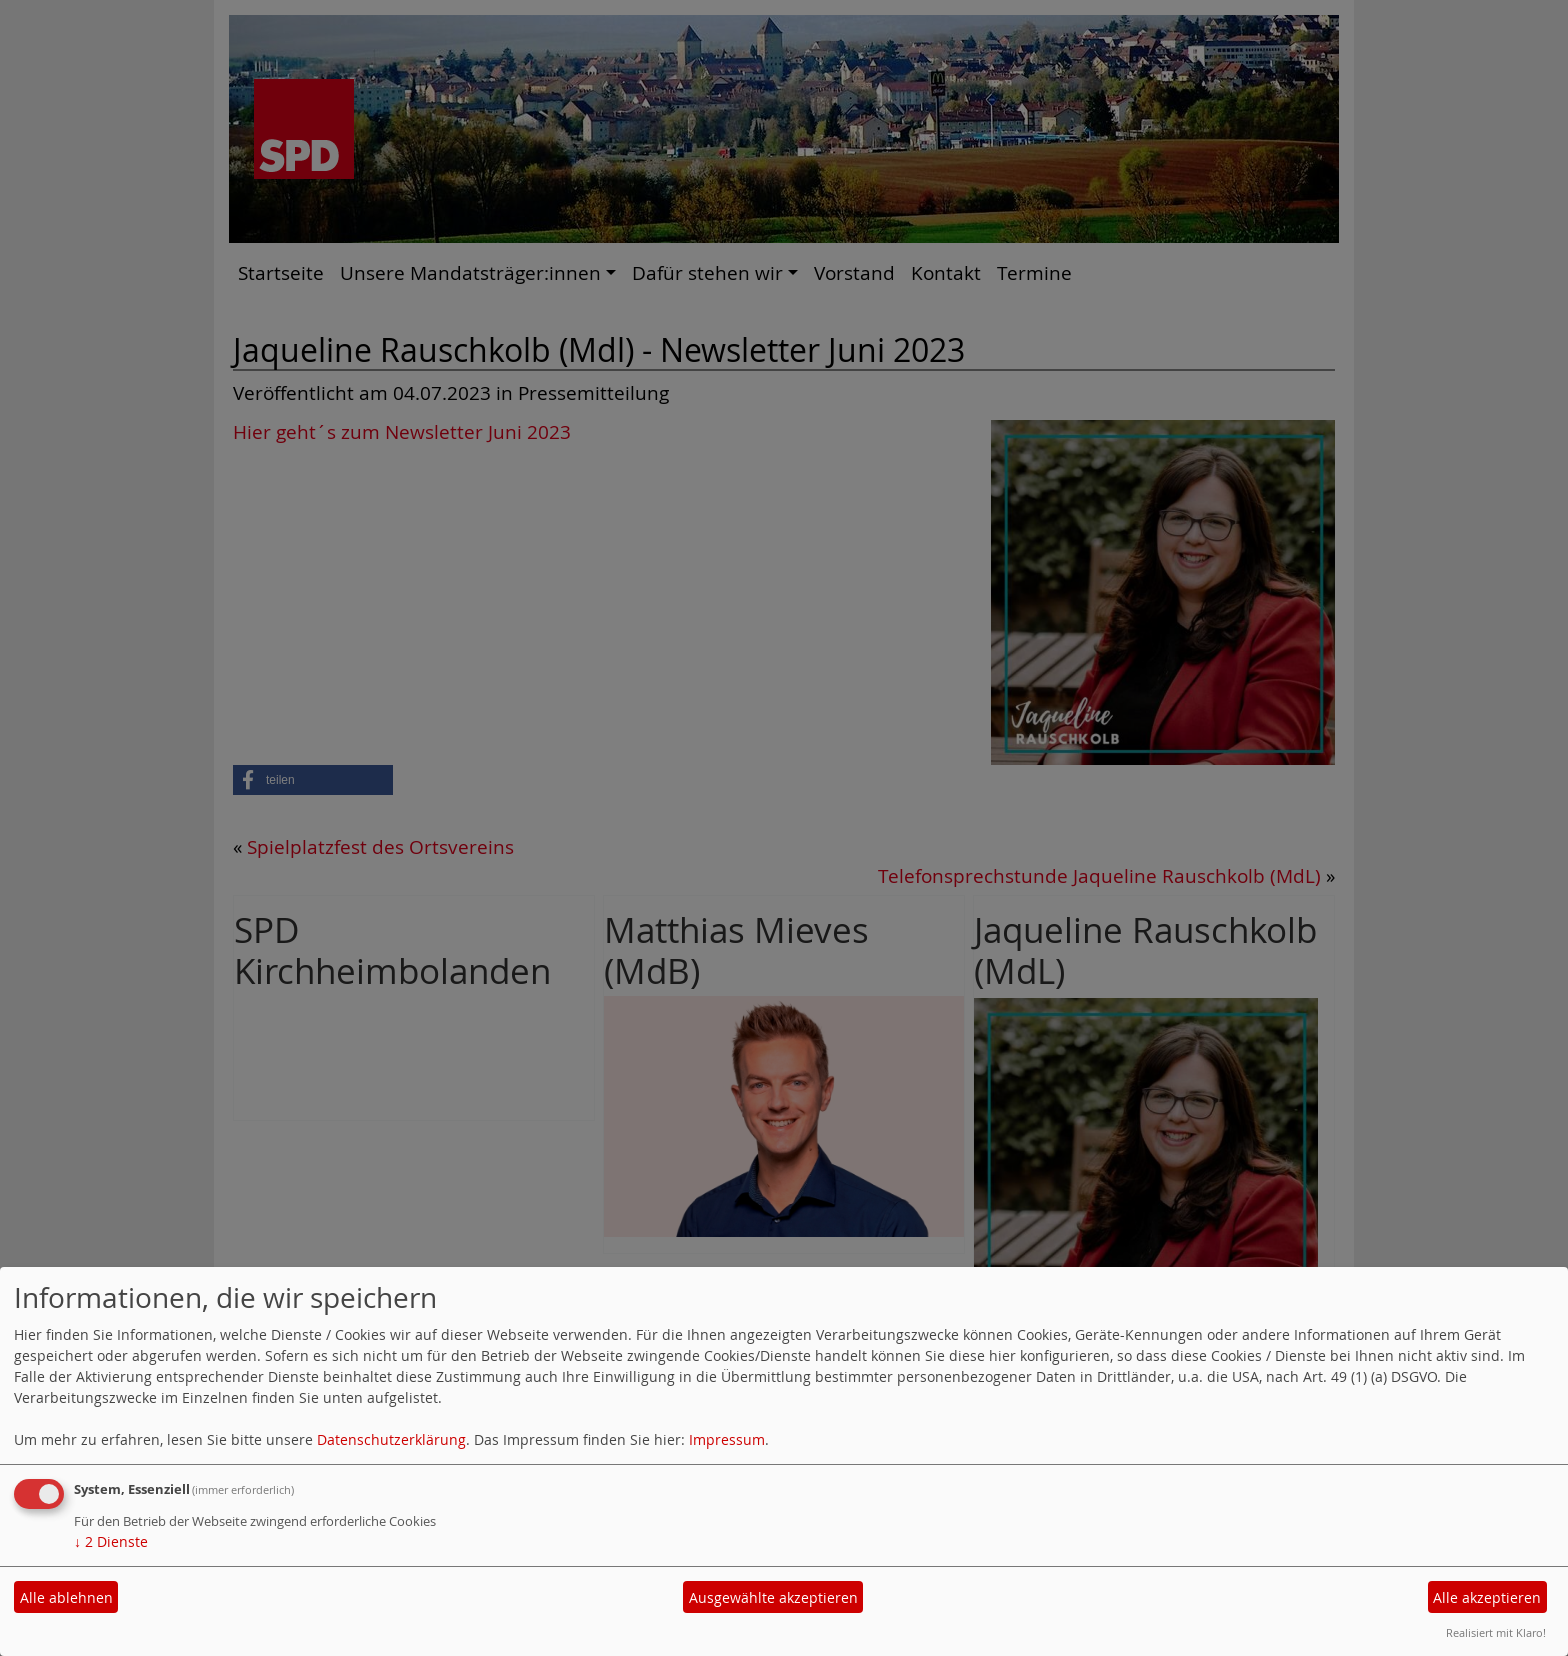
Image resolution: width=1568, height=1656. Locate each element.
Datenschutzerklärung (391, 1439)
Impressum (727, 1439)
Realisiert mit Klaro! (1496, 1632)
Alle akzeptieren (1487, 1597)
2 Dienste (111, 1541)
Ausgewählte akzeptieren (773, 1597)
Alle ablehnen (66, 1597)
